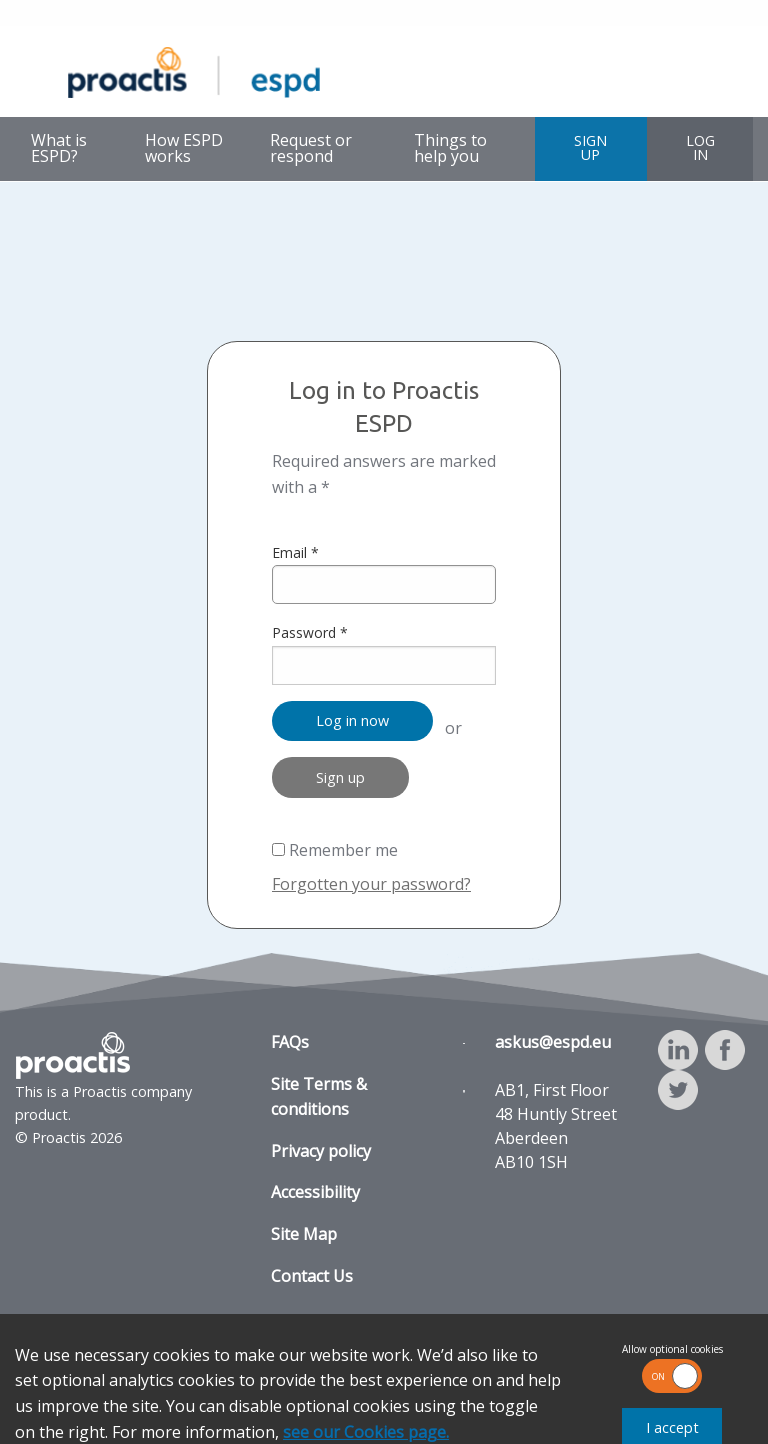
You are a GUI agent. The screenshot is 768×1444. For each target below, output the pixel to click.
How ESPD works (184, 148)
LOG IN (700, 147)
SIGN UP (590, 147)
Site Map (304, 1234)
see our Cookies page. (366, 1432)
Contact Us (312, 1276)
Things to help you (450, 148)
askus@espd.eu (553, 1042)
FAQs (290, 1042)
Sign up (340, 777)
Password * (384, 653)
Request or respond (311, 148)
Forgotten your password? (371, 884)
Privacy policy (321, 1151)
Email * (384, 573)
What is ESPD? (59, 148)
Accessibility (315, 1192)
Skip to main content (68, 14)
